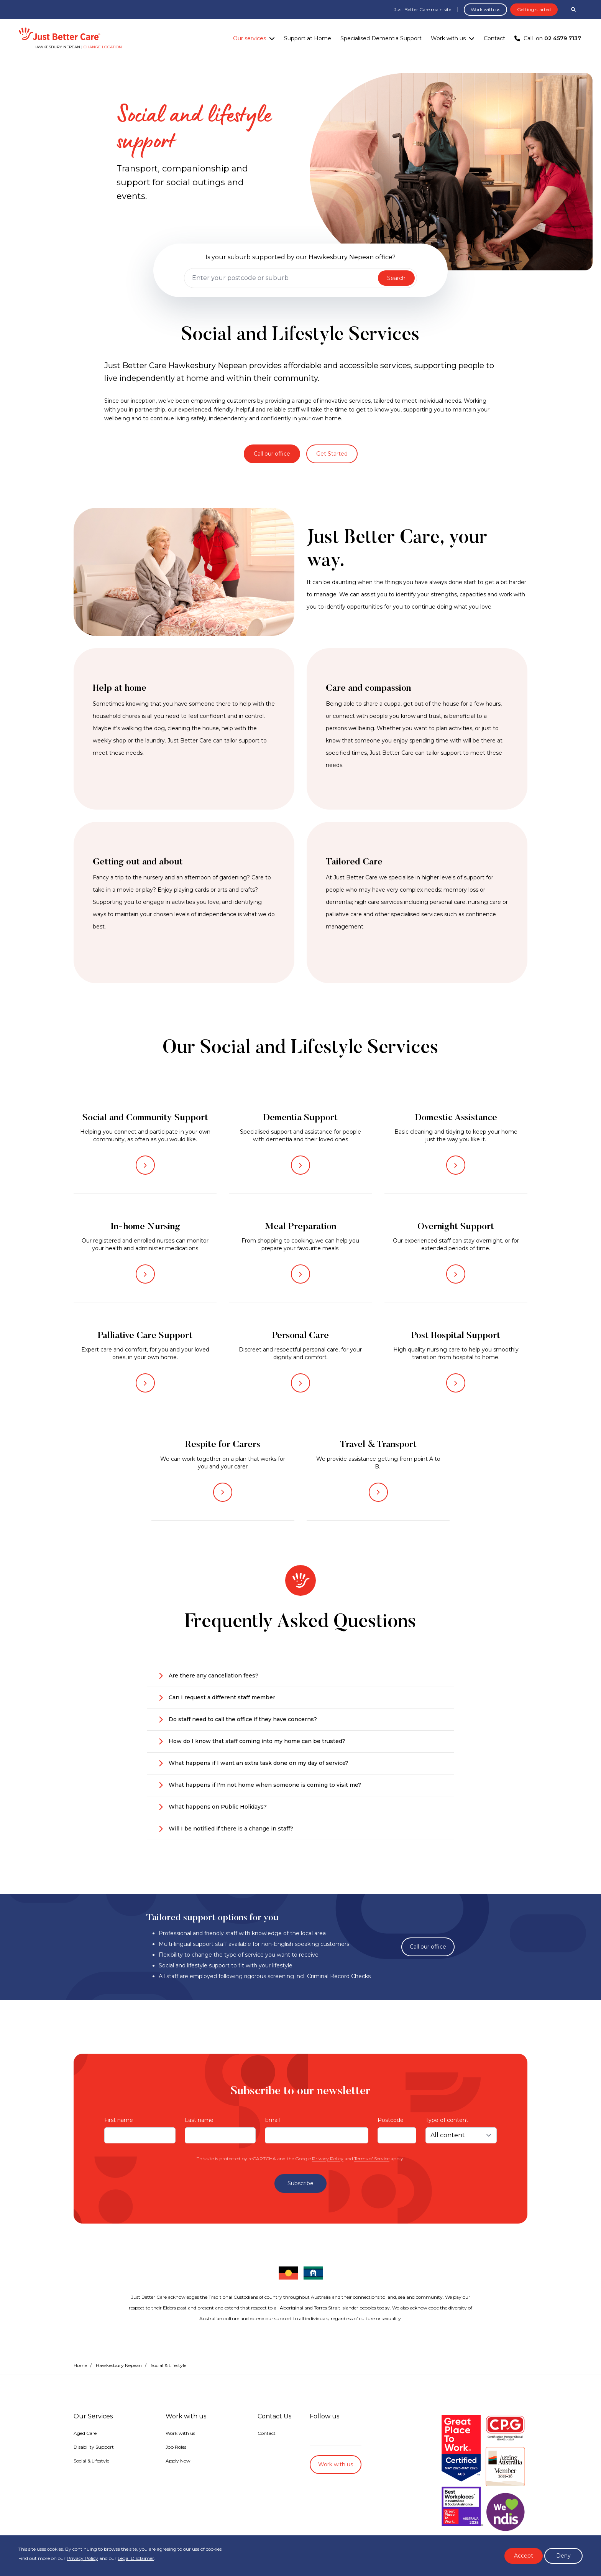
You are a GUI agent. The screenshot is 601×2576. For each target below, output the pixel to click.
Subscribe (300, 2183)
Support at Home (307, 38)
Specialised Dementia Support (381, 38)
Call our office (272, 453)
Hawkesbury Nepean (119, 2365)
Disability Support (94, 2447)
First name (118, 2120)
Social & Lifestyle (91, 2461)
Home (80, 2365)
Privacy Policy (327, 2158)
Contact (494, 38)
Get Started (332, 453)
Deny (563, 2555)
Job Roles (176, 2447)
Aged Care (85, 2433)
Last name (199, 2120)
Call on (547, 38)
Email (272, 2120)
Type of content (446, 2120)
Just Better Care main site (422, 9)
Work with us (485, 9)
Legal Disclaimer (136, 2558)
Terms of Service (371, 2158)
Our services (249, 38)
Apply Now (178, 2461)
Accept (523, 2555)
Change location (103, 46)
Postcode (391, 2120)
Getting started (534, 9)
